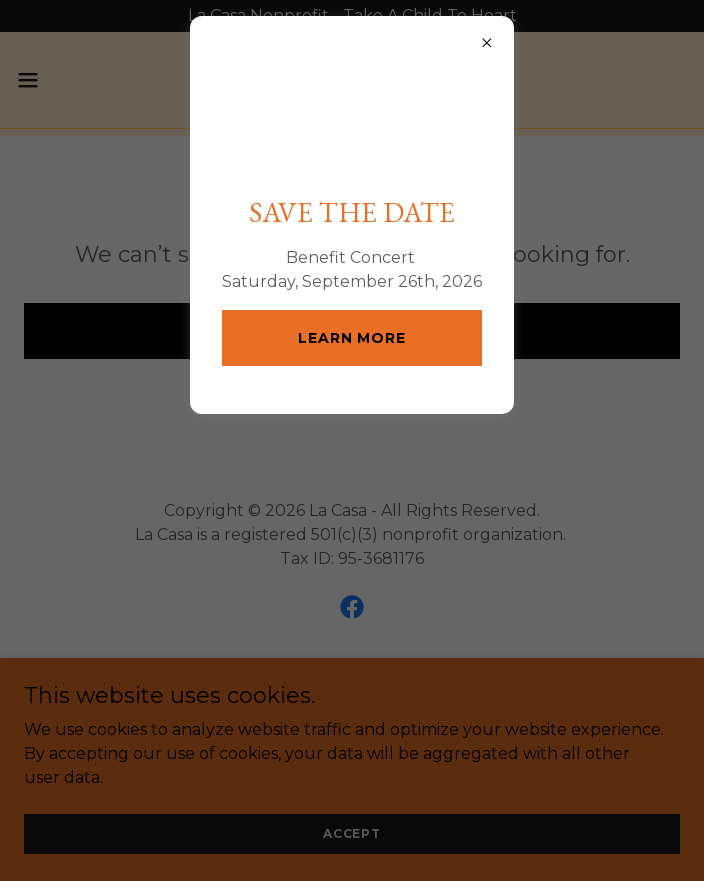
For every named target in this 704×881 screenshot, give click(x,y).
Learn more (352, 425)
